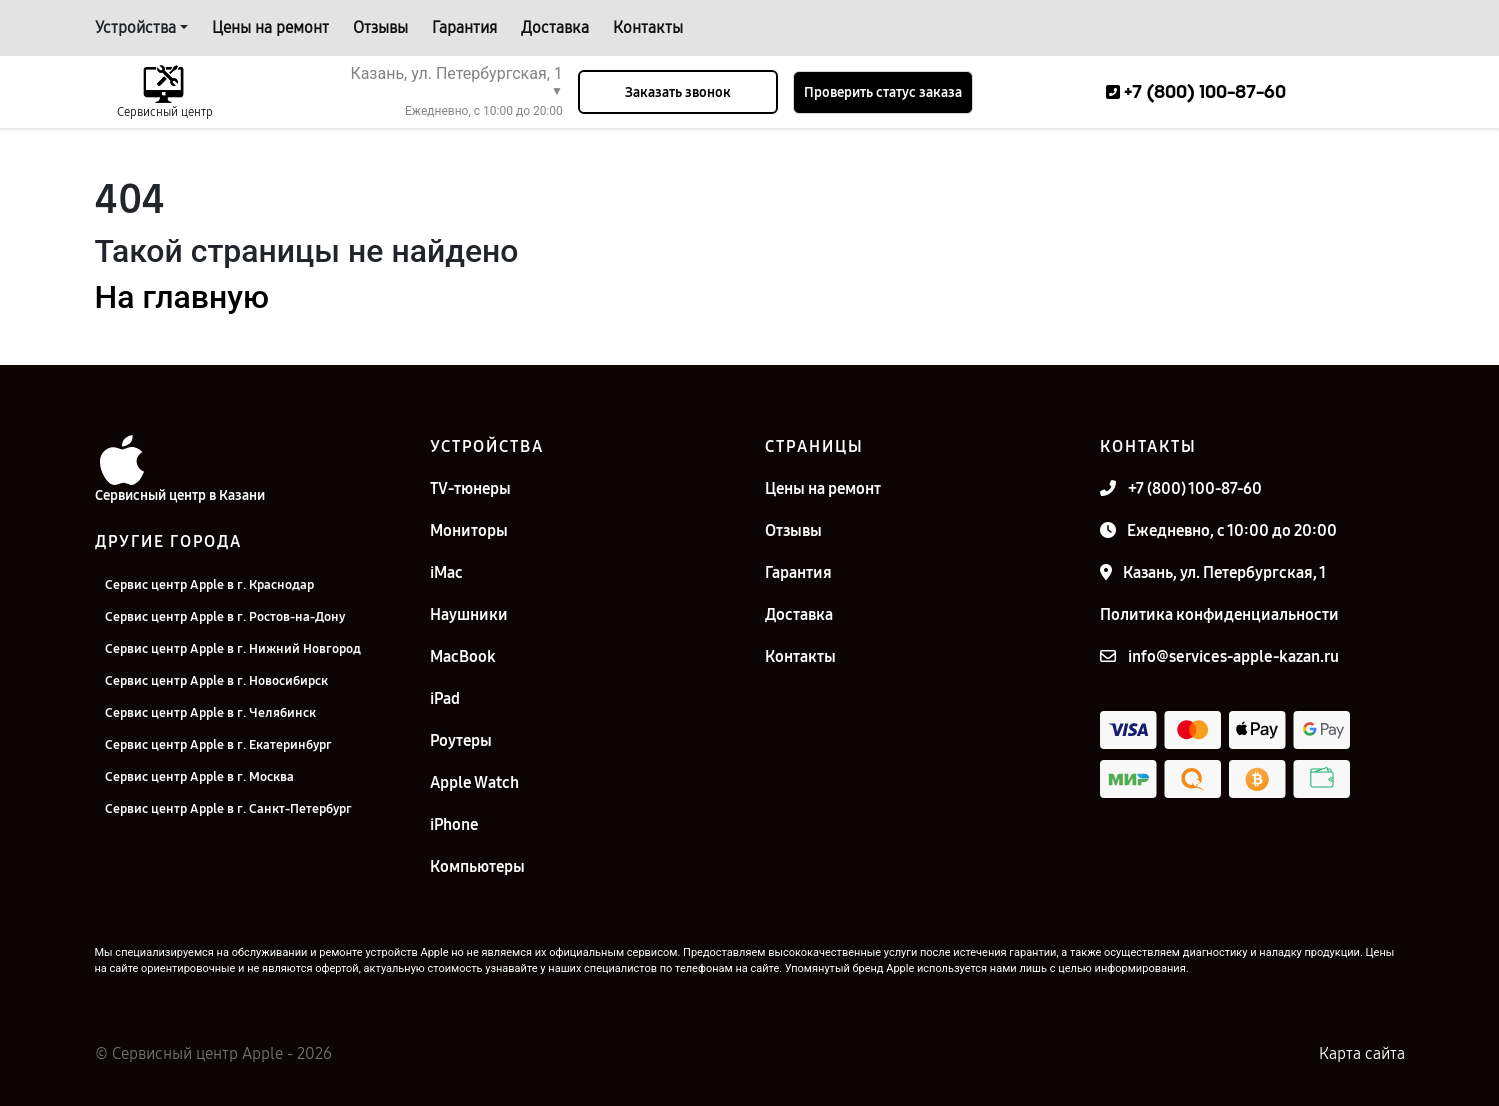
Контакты (648, 27)
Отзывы (380, 27)
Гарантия (464, 27)
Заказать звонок (678, 92)
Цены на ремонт (270, 27)
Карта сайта (1362, 1053)
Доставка (555, 27)
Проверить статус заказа (883, 92)
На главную (182, 297)
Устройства (135, 27)
